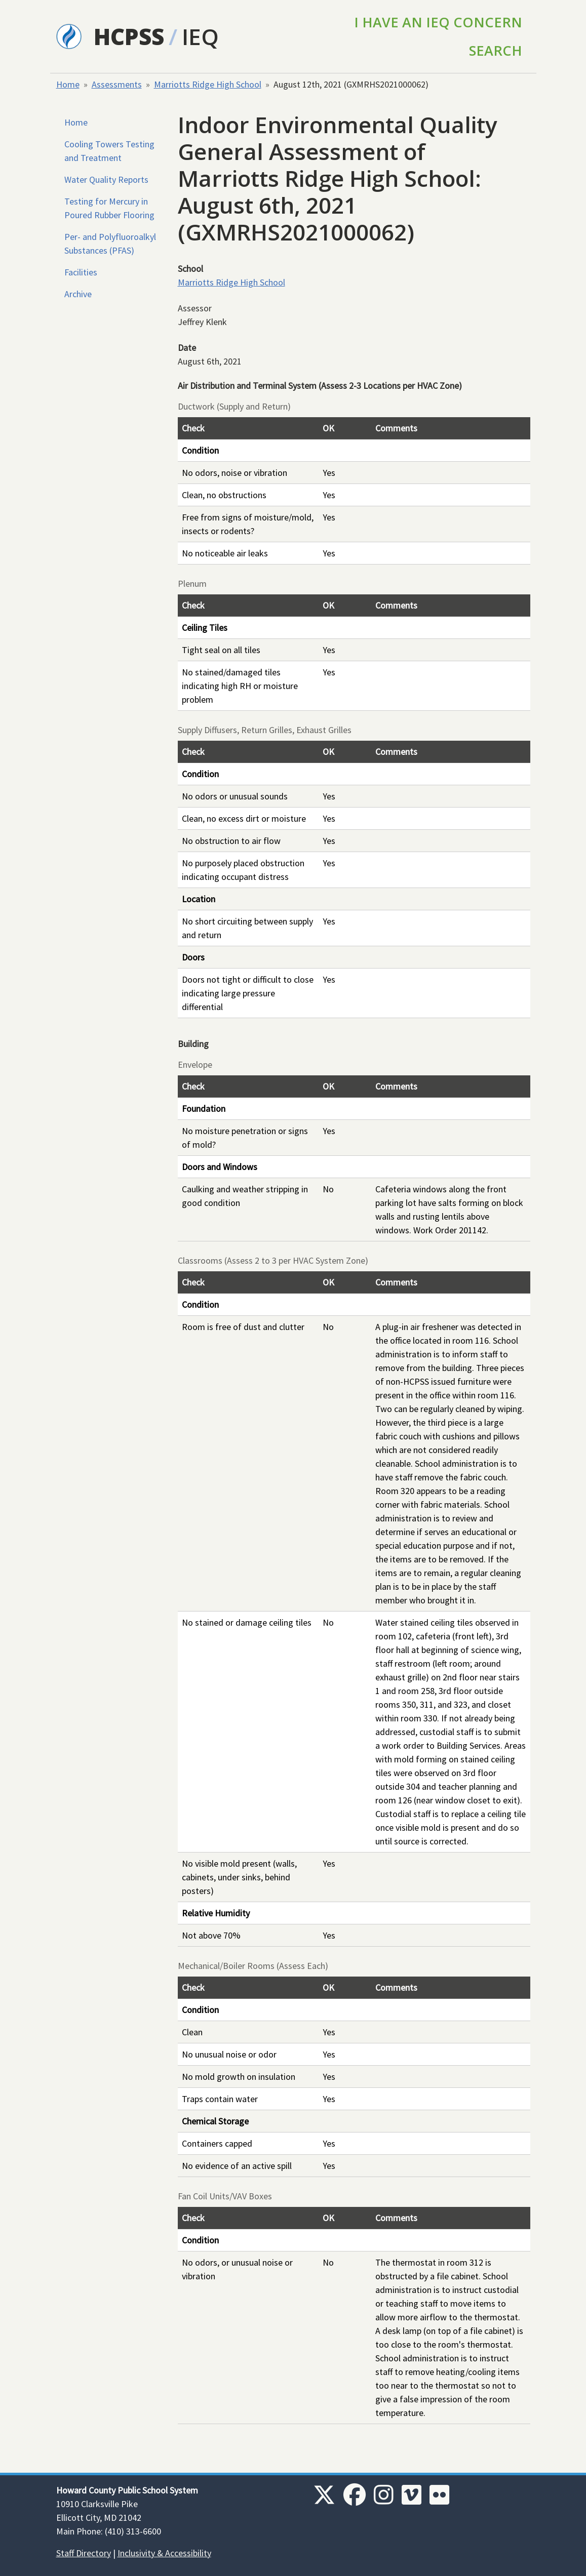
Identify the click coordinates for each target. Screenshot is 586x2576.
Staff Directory (83, 2553)
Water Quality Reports (106, 179)
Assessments (117, 84)
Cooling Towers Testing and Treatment (109, 151)
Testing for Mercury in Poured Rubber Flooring (109, 208)
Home (68, 84)
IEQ (200, 36)
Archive (78, 294)
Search (495, 50)
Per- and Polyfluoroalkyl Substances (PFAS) (110, 243)
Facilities (80, 272)
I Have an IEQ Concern (438, 22)
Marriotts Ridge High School (207, 84)
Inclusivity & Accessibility (164, 2553)
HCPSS (129, 36)
